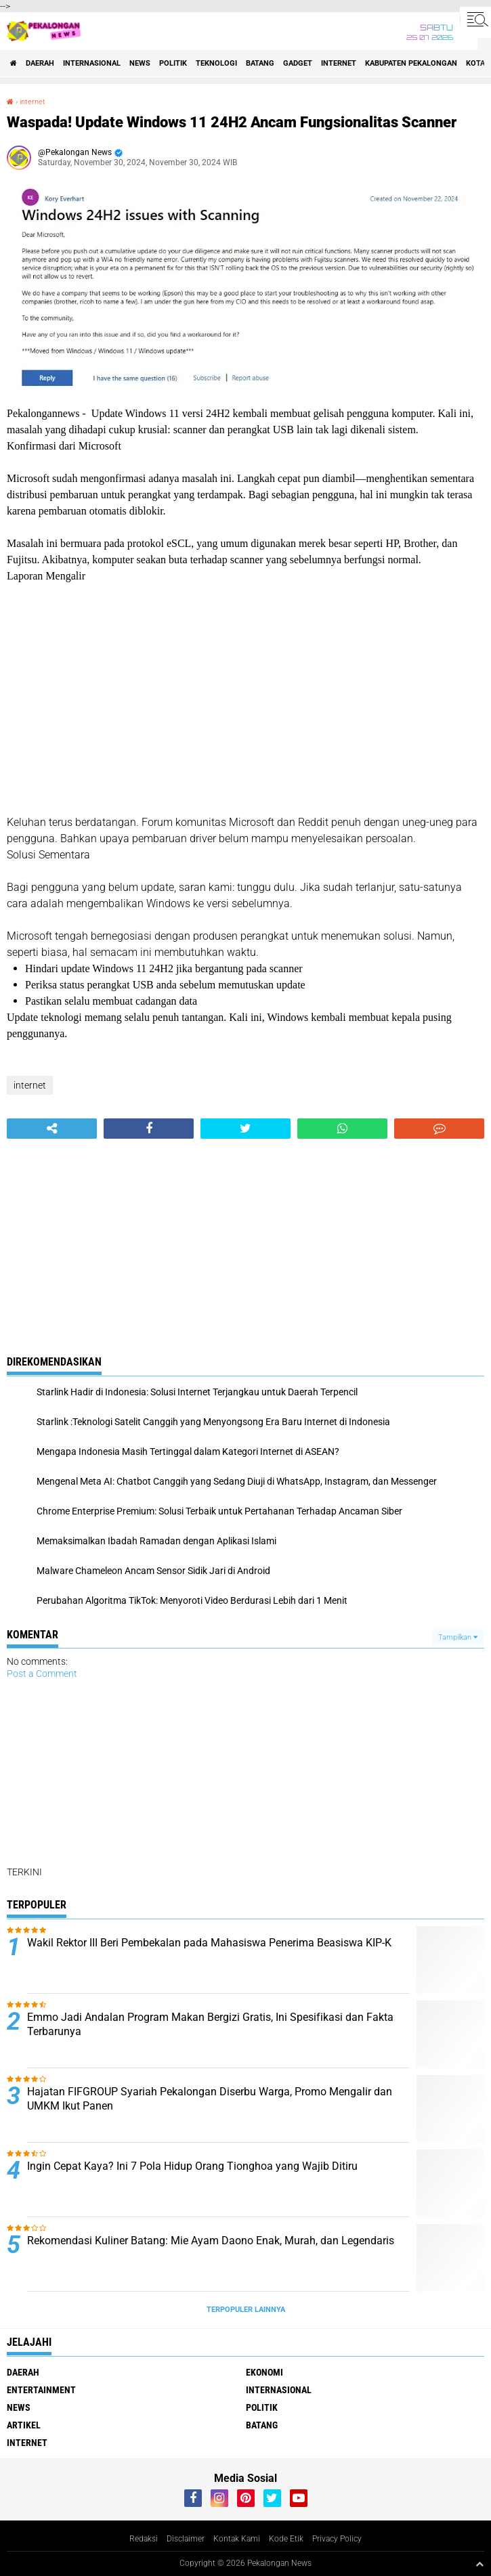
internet (338, 63)
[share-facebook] (149, 1128)
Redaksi (143, 2539)
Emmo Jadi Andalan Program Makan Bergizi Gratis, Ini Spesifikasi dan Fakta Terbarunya (210, 2024)
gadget (297, 63)
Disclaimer (186, 2539)
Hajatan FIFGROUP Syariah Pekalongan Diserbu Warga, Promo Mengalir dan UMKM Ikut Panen (209, 2098)
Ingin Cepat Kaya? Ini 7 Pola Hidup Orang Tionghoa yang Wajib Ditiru (192, 2166)
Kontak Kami (236, 2539)
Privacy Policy (337, 2539)
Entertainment (41, 2389)
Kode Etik (286, 2539)
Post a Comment (42, 1673)
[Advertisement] (245, 699)
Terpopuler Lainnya (246, 2309)
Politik (173, 63)
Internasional (92, 63)
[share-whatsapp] (342, 1128)
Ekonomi (264, 2372)
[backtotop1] (479, 2564)
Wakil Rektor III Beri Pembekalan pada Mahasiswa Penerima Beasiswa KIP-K (209, 1942)
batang (260, 63)
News (139, 63)
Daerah (40, 63)
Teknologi (216, 63)
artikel (24, 2425)
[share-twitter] (245, 1128)
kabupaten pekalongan (411, 63)
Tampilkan (457, 1637)
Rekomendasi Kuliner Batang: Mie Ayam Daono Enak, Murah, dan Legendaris (210, 2240)
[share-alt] (52, 1128)
